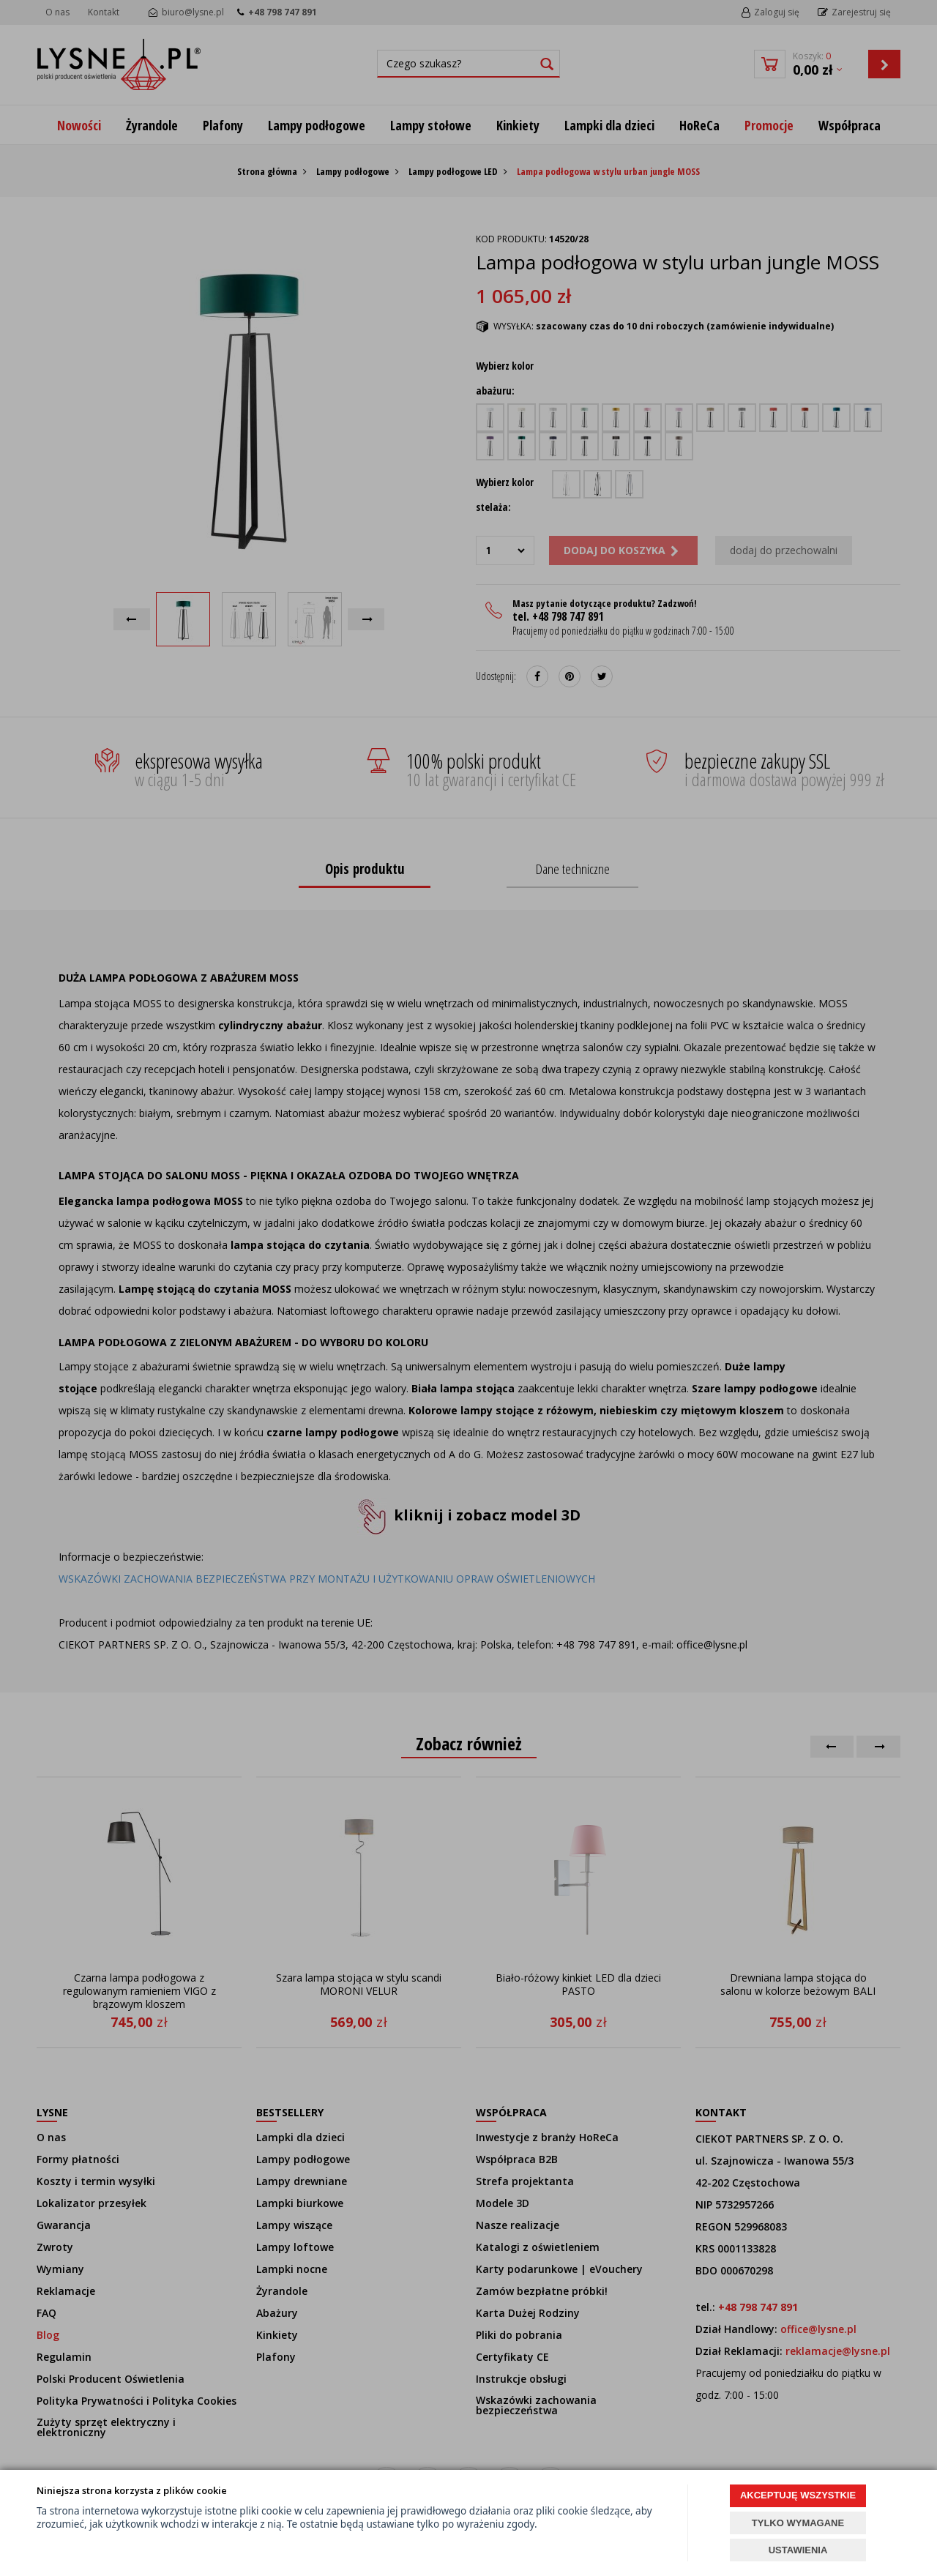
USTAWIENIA (798, 2550)
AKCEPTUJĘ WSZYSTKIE (798, 2495)
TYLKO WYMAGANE (798, 2522)
